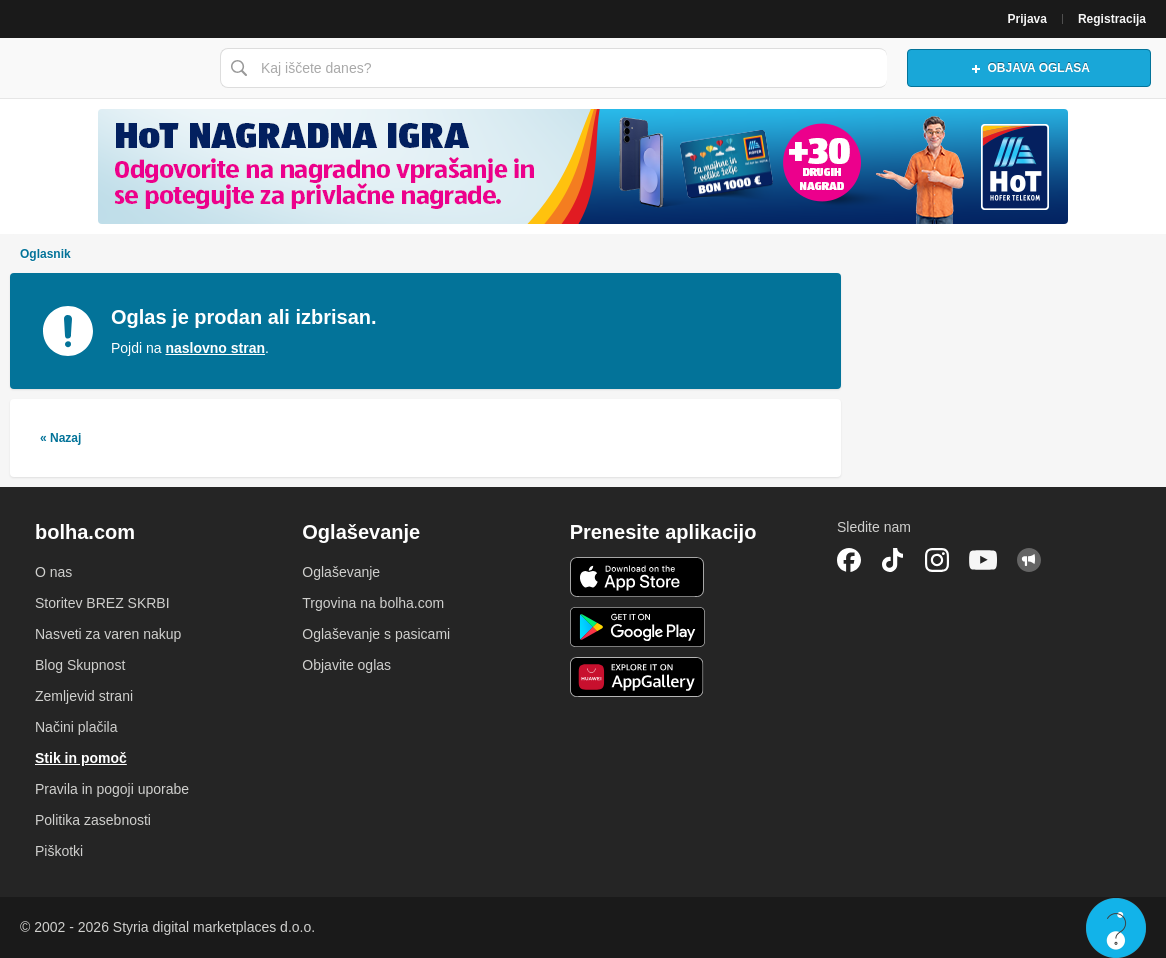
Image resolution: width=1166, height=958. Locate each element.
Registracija (1112, 19)
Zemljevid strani (84, 696)
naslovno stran (215, 348)
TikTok (893, 560)
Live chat (1116, 928)
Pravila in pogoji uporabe (112, 789)
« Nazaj (60, 438)
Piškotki (59, 851)
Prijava (1027, 19)
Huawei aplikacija (637, 677)
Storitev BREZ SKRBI (102, 603)
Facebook (849, 560)
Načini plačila (76, 727)
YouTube (983, 560)
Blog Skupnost (80, 665)
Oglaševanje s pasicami (376, 634)
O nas (53, 572)
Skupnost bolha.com (1029, 560)
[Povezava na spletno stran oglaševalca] (583, 166)
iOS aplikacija (637, 577)
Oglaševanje (341, 572)
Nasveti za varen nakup (108, 634)
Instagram (937, 560)
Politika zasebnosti (93, 820)
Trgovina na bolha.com (373, 603)
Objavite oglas (346, 665)
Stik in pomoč (81, 758)
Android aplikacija (637, 627)
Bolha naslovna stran (105, 68)
